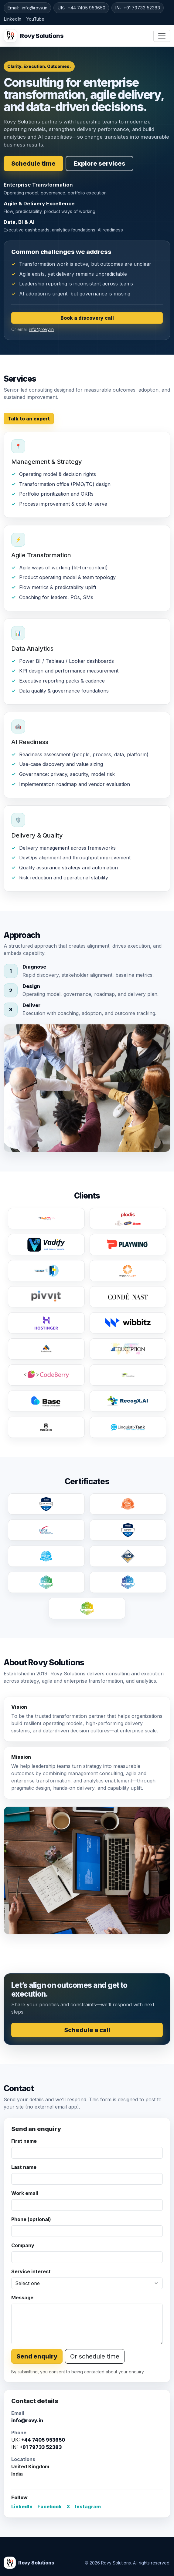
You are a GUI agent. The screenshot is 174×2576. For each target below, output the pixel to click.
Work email (24, 2193)
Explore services (99, 163)
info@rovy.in (34, 8)
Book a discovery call (87, 318)
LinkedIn (12, 19)
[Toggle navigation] (161, 36)
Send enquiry (36, 2356)
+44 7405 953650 (86, 8)
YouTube (35, 19)
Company (22, 2245)
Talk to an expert (29, 419)
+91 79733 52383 (141, 8)
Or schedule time (94, 2356)
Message (22, 2297)
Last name (23, 2167)
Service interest (31, 2271)
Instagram (88, 2507)
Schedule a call (87, 2030)
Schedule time (33, 163)
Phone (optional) (31, 2219)
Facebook (49, 2507)
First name (24, 2141)
